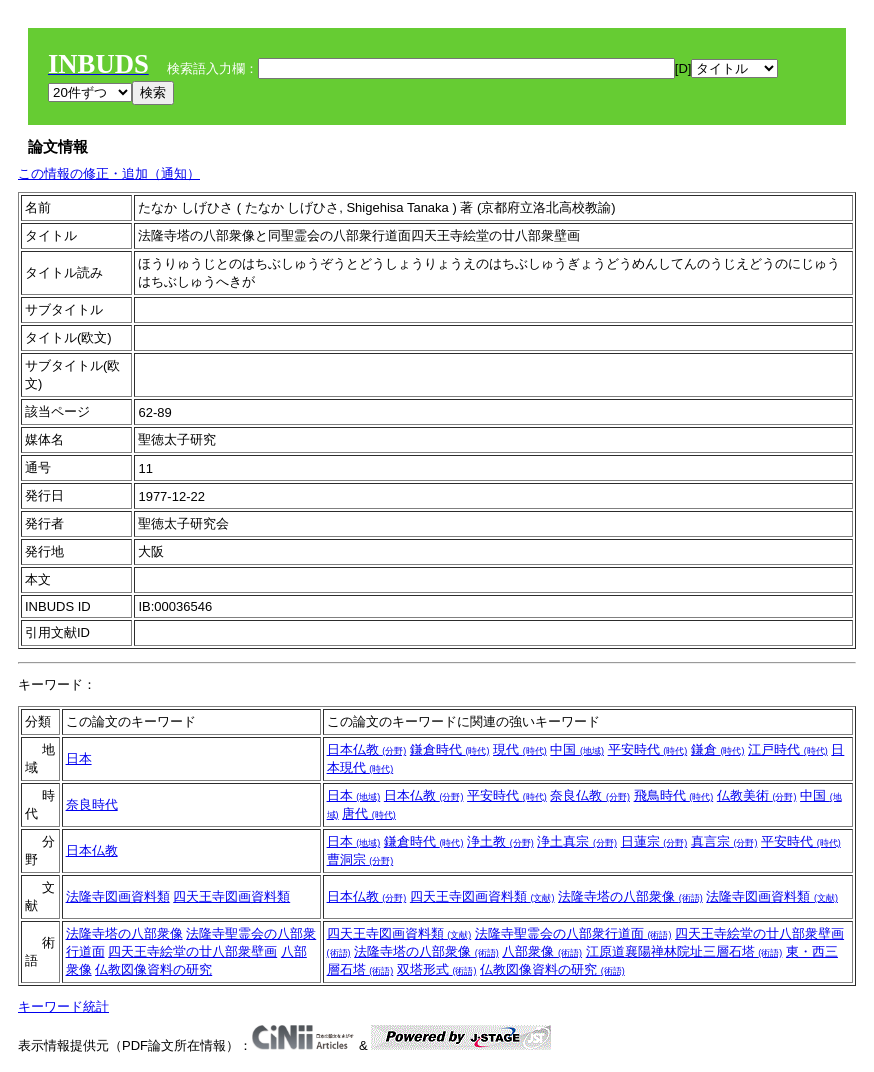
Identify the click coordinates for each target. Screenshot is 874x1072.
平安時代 (648, 749)
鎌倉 (718, 749)
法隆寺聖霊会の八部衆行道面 (573, 933)
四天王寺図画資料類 (231, 896)
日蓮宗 (654, 841)
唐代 (369, 813)
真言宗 (724, 841)
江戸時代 (788, 749)
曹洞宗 (360, 859)
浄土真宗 (577, 841)
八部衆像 (542, 951)
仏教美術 (757, 795)
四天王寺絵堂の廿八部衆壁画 (192, 951)
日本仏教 (367, 749)
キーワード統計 (63, 1006)
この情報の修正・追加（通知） (109, 173)
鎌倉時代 (450, 749)
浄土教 (500, 841)
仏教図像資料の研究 (153, 969)
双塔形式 (437, 969)
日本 (79, 758)
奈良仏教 (590, 795)
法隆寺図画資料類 (118, 896)
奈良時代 (92, 804)
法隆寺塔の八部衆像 (630, 896)
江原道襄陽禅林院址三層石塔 (684, 951)
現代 (520, 749)
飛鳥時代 (674, 795)
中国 (577, 749)
